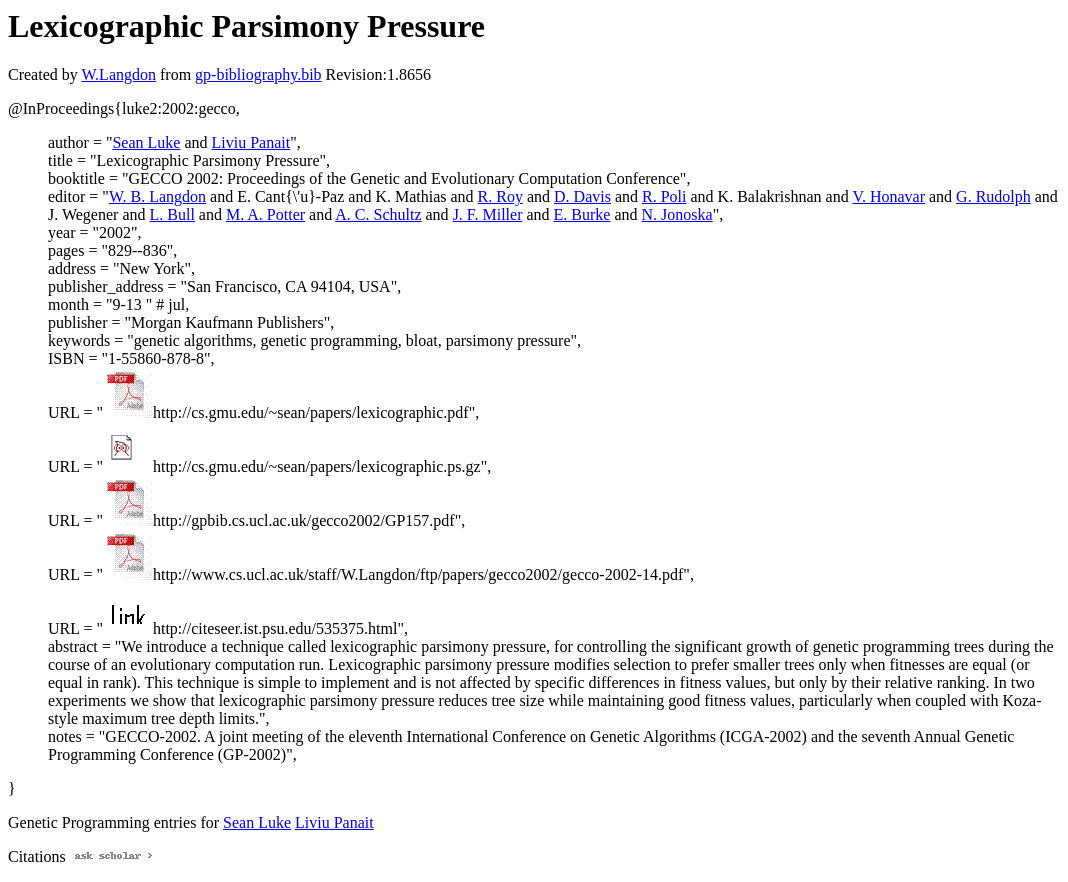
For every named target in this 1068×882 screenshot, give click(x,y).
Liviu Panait (251, 142)
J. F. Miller (488, 214)
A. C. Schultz (378, 214)
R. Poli (664, 196)
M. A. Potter (265, 214)
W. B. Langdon (157, 196)
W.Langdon (118, 74)
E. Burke (582, 214)
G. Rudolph (993, 196)
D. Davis (582, 196)
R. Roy (500, 196)
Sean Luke (146, 142)
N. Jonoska (677, 214)
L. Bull (172, 214)
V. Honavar (888, 196)
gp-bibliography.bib (258, 74)
